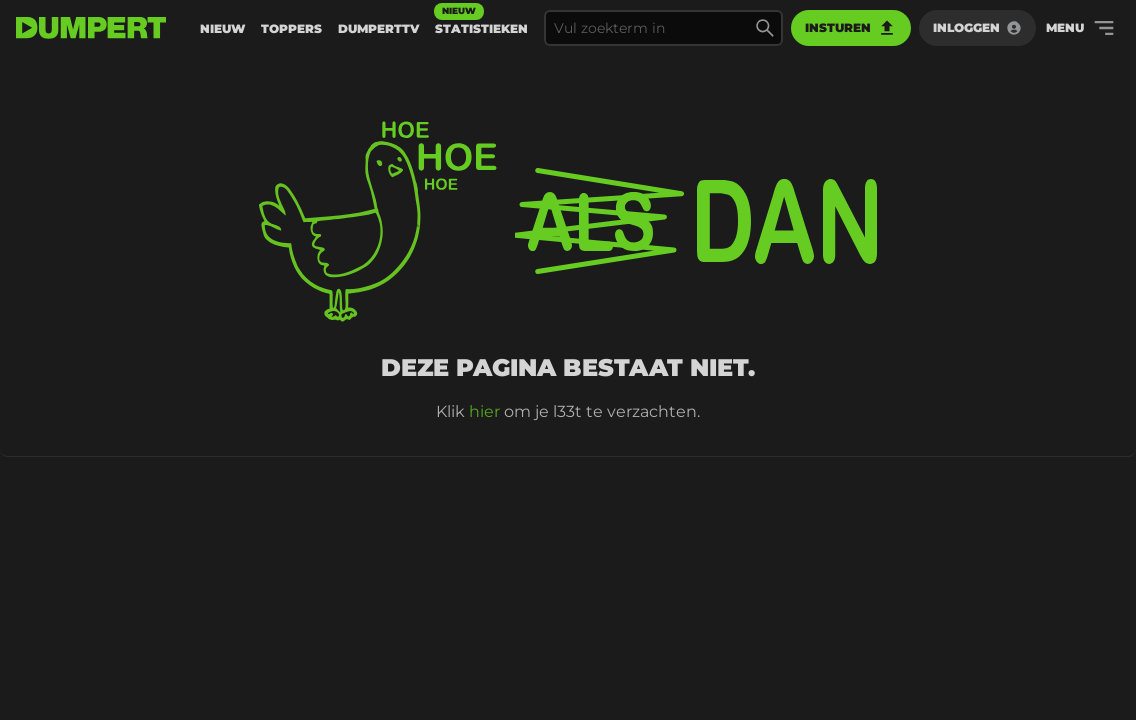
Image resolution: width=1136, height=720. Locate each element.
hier (484, 411)
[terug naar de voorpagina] (91, 28)
